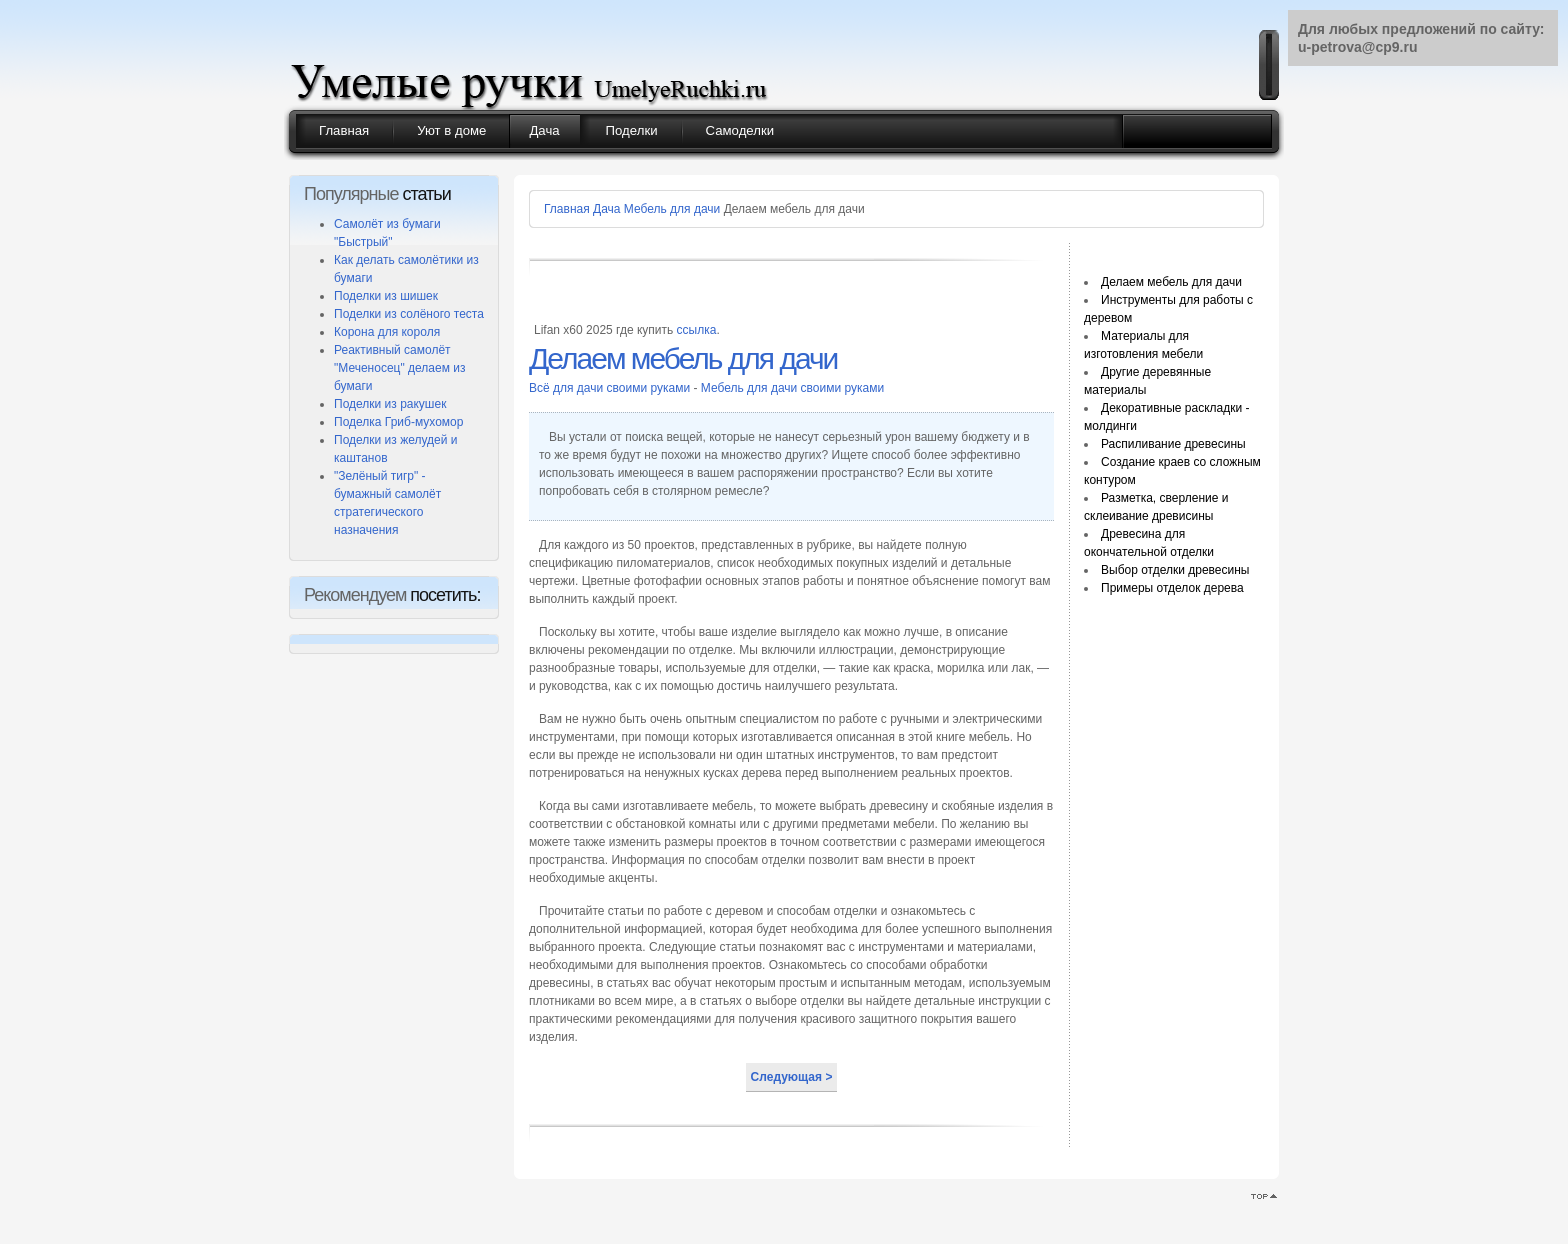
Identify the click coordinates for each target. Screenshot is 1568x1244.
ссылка (697, 330)
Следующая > (792, 1077)
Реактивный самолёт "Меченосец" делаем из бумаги (399, 368)
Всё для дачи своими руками (611, 388)
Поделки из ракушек (390, 404)
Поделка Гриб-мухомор (398, 422)
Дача (606, 209)
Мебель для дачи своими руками (792, 388)
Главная (567, 209)
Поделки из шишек (386, 296)
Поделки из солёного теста (409, 314)
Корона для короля (387, 332)
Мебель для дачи (672, 209)
